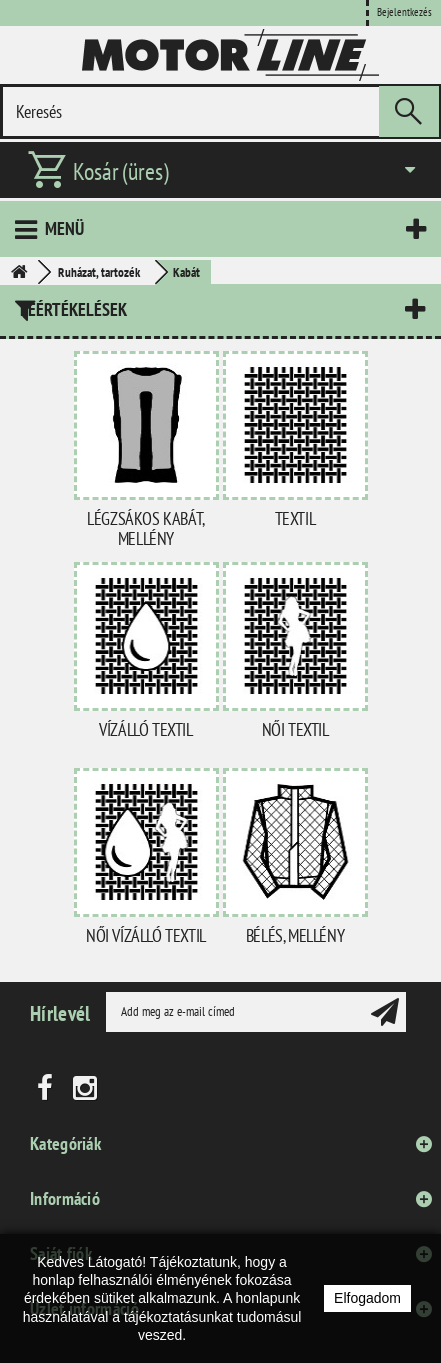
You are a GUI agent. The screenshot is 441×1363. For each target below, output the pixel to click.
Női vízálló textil (146, 935)
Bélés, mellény (295, 935)
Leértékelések (73, 309)
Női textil (295, 729)
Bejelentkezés (404, 12)
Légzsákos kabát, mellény (146, 528)
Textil (295, 518)
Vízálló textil (145, 729)
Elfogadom (367, 1298)
